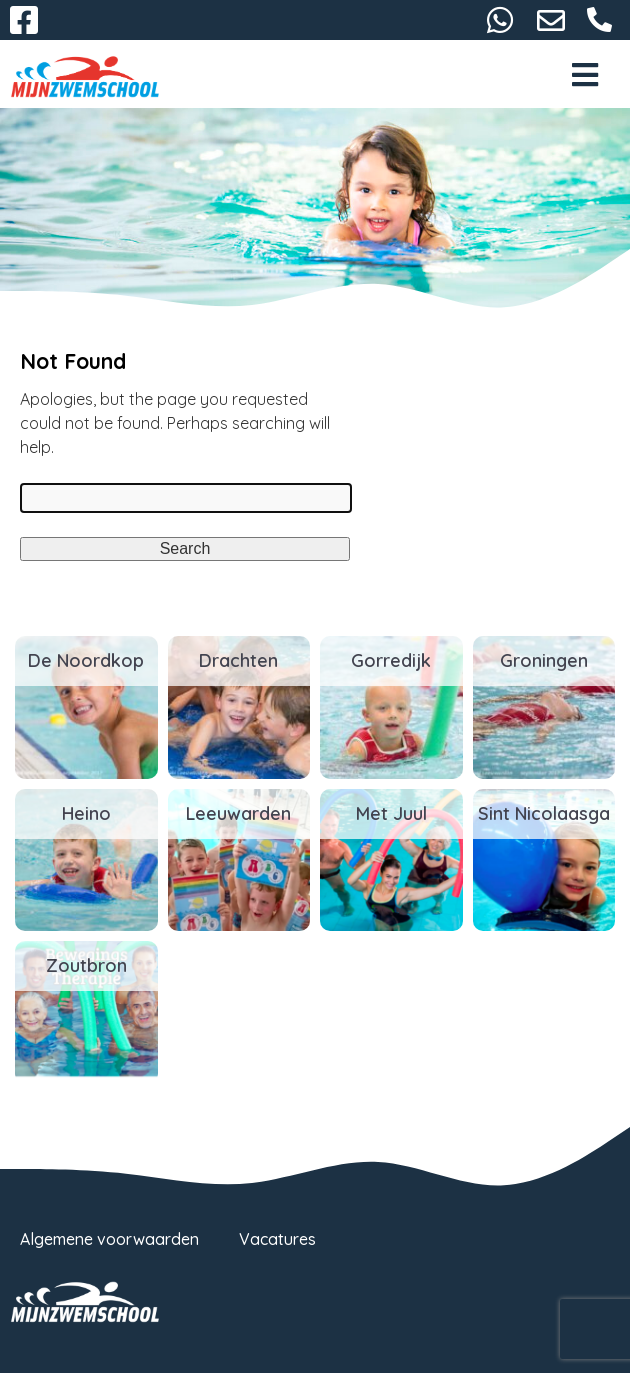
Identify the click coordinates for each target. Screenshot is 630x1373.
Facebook (24, 20)
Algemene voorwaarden (109, 1239)
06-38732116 (500, 20)
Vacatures (277, 1239)
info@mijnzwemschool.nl (551, 20)
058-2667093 (600, 20)
